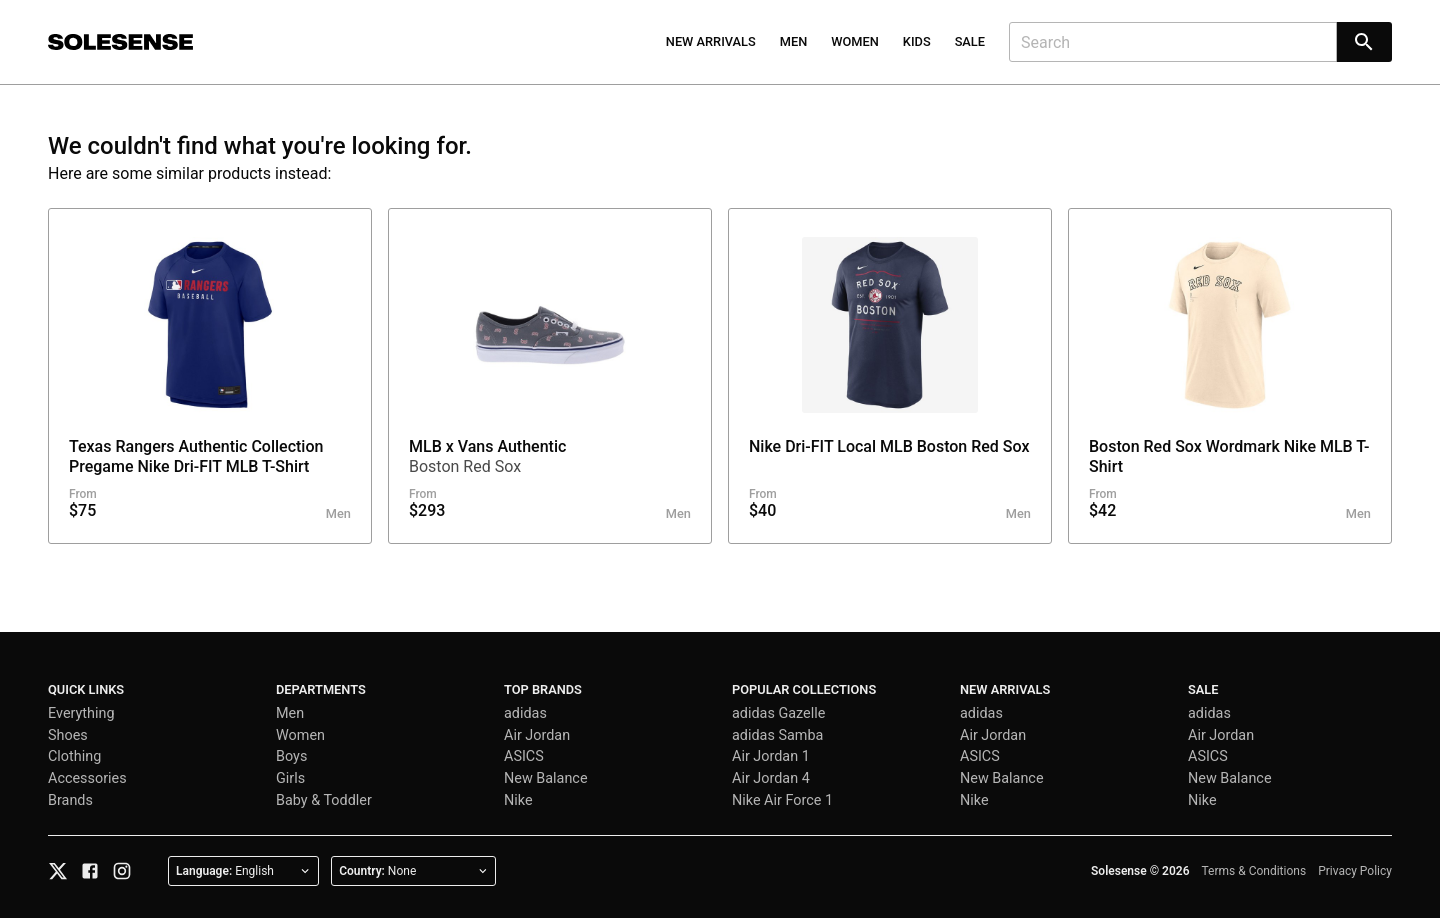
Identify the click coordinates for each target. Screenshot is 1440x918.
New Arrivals (711, 41)
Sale (970, 41)
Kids (917, 41)
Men (794, 41)
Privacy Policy (1355, 871)
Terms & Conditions (1254, 871)
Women (855, 41)
